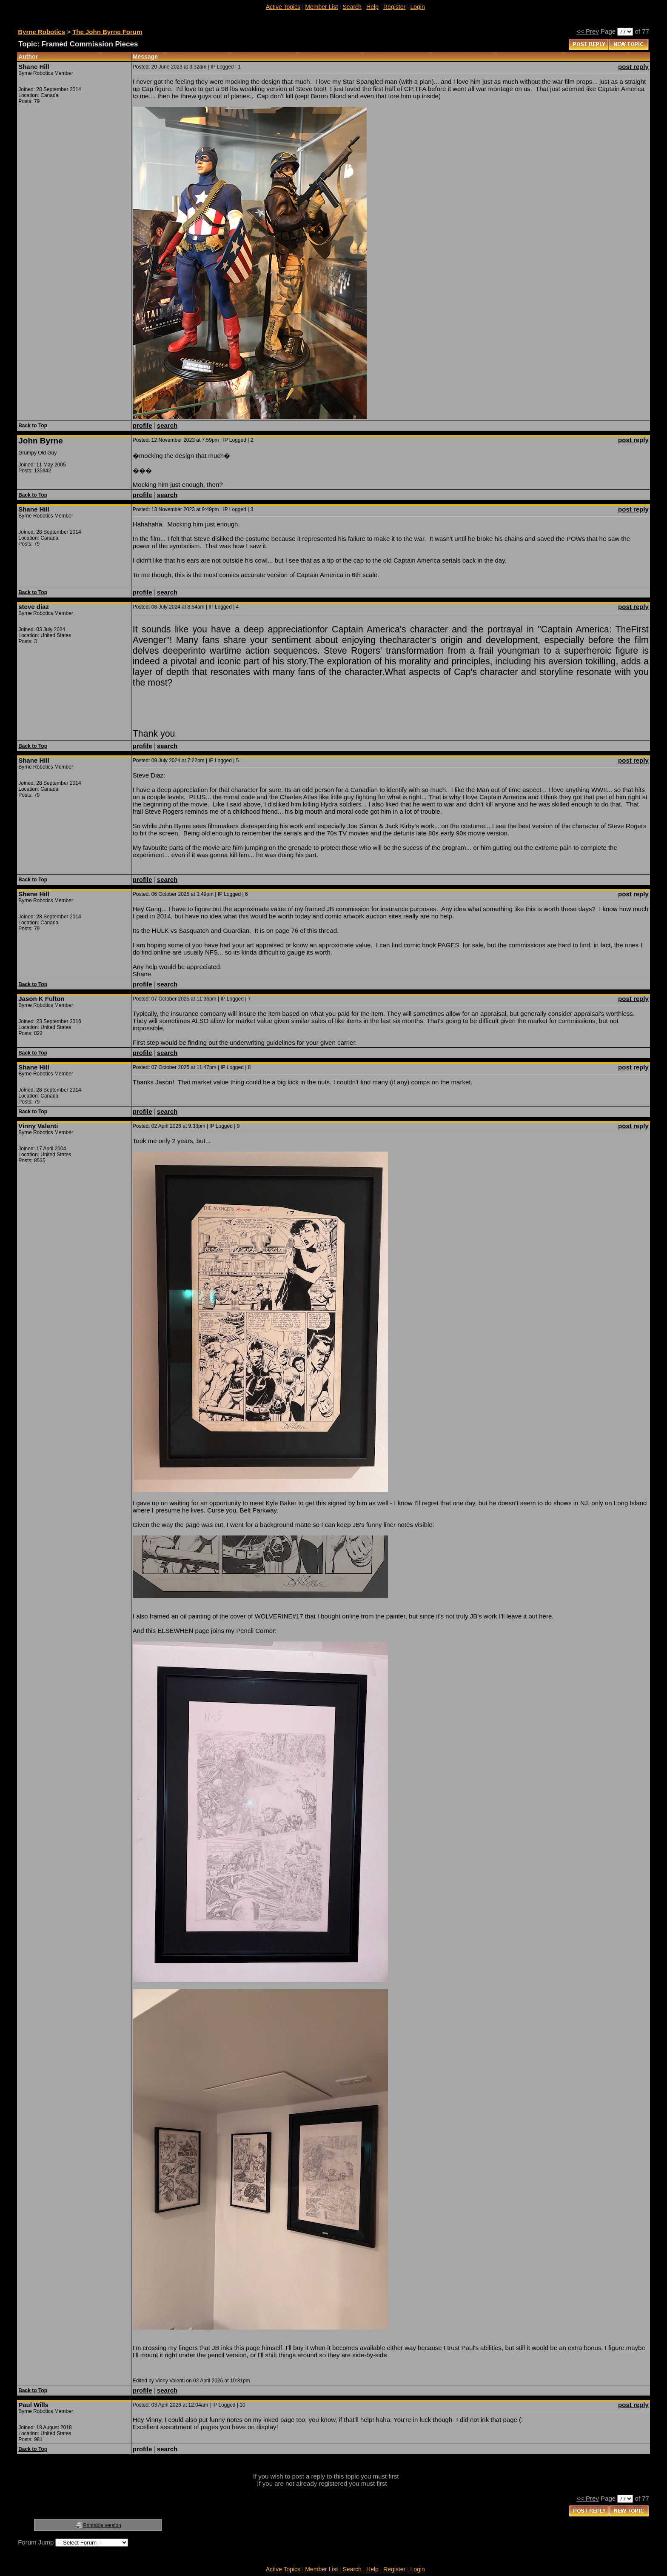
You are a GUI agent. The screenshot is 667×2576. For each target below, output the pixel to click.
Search (352, 6)
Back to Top (32, 426)
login (407, 2476)
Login (417, 6)
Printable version (102, 2525)
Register (394, 6)
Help (372, 6)
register (399, 2483)
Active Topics (283, 6)
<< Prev (587, 31)
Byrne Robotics (41, 31)
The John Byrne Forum (107, 31)
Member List (321, 6)
